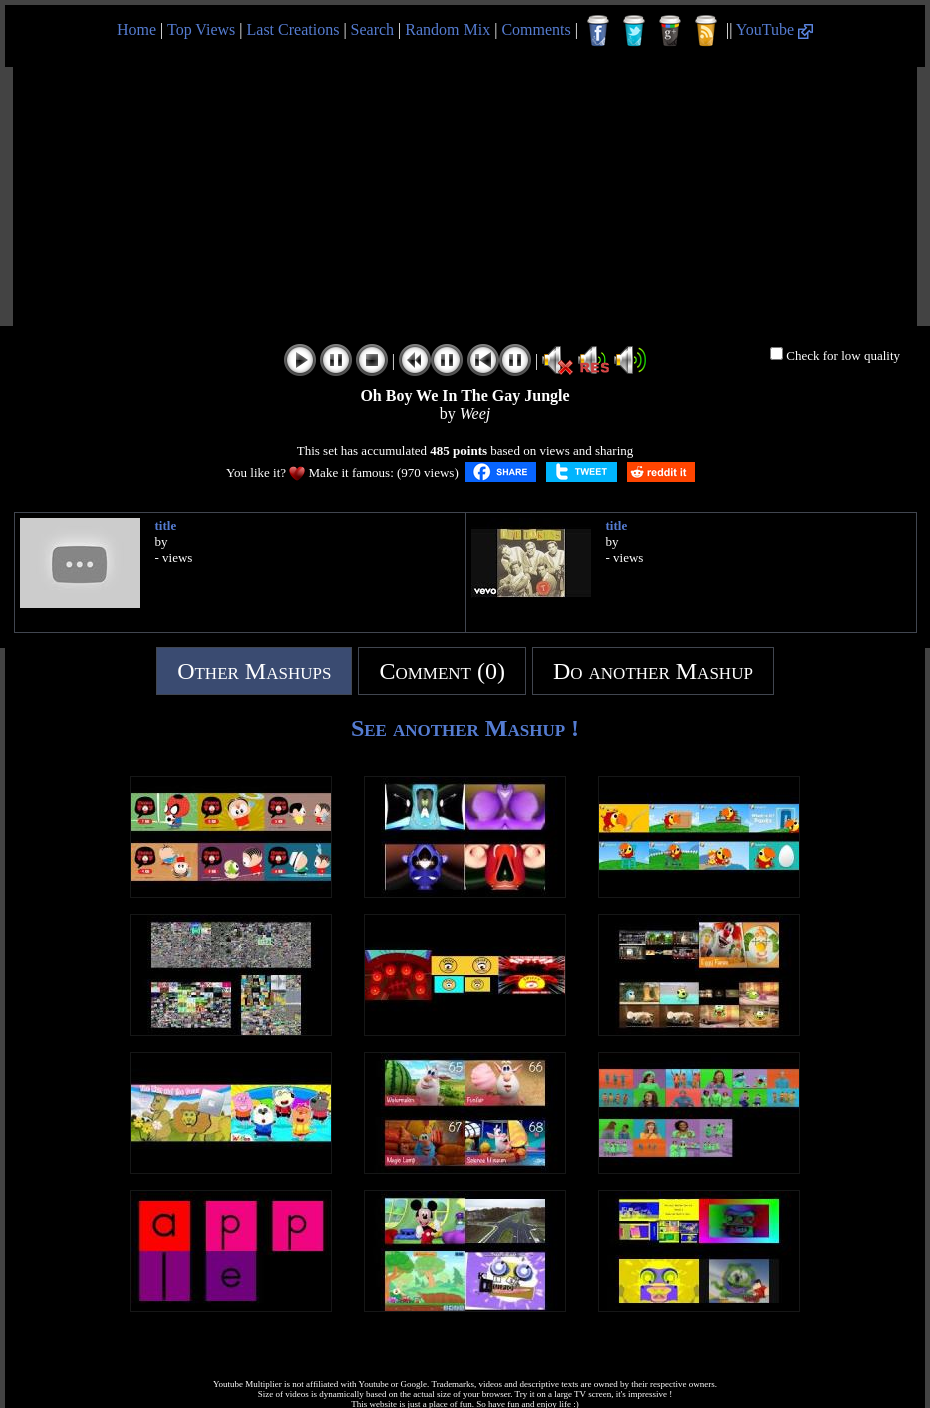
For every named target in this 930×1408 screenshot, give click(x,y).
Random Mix (447, 29)
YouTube (774, 29)
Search (373, 29)
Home (136, 29)
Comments (535, 29)
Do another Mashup (653, 671)
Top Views (201, 29)
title (166, 525)
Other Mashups (254, 671)
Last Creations (293, 29)
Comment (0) (442, 671)
